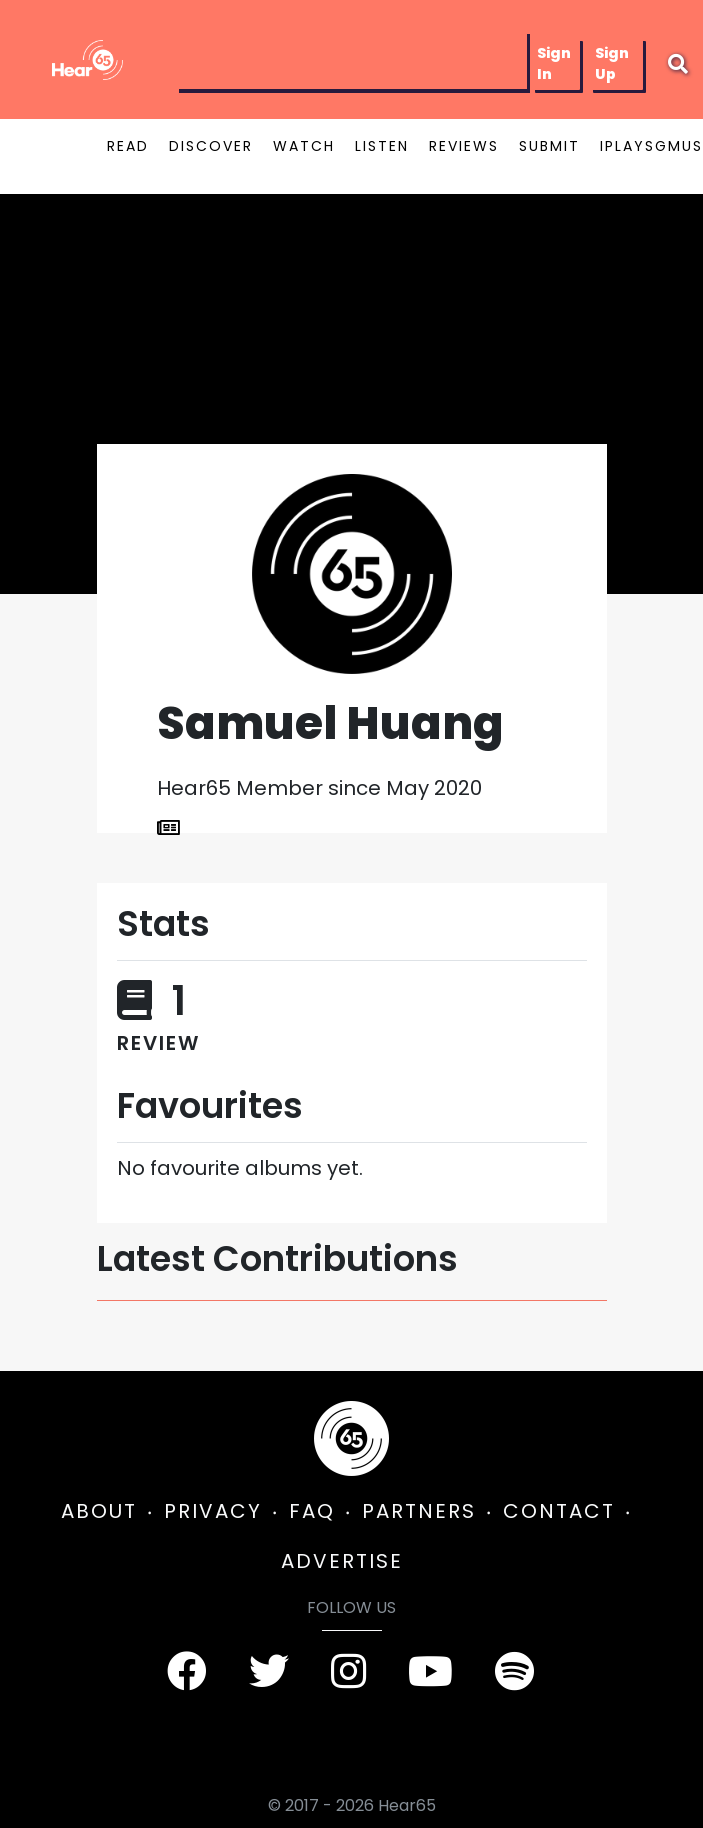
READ (128, 146)
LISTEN (382, 146)
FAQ (312, 1511)
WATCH (304, 146)
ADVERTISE (342, 1561)
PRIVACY (213, 1511)
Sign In (554, 63)
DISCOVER (211, 146)
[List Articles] (168, 828)
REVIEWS (464, 146)
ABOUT (99, 1511)
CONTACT (559, 1511)
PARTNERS (419, 1511)
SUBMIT (549, 146)
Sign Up (612, 63)
